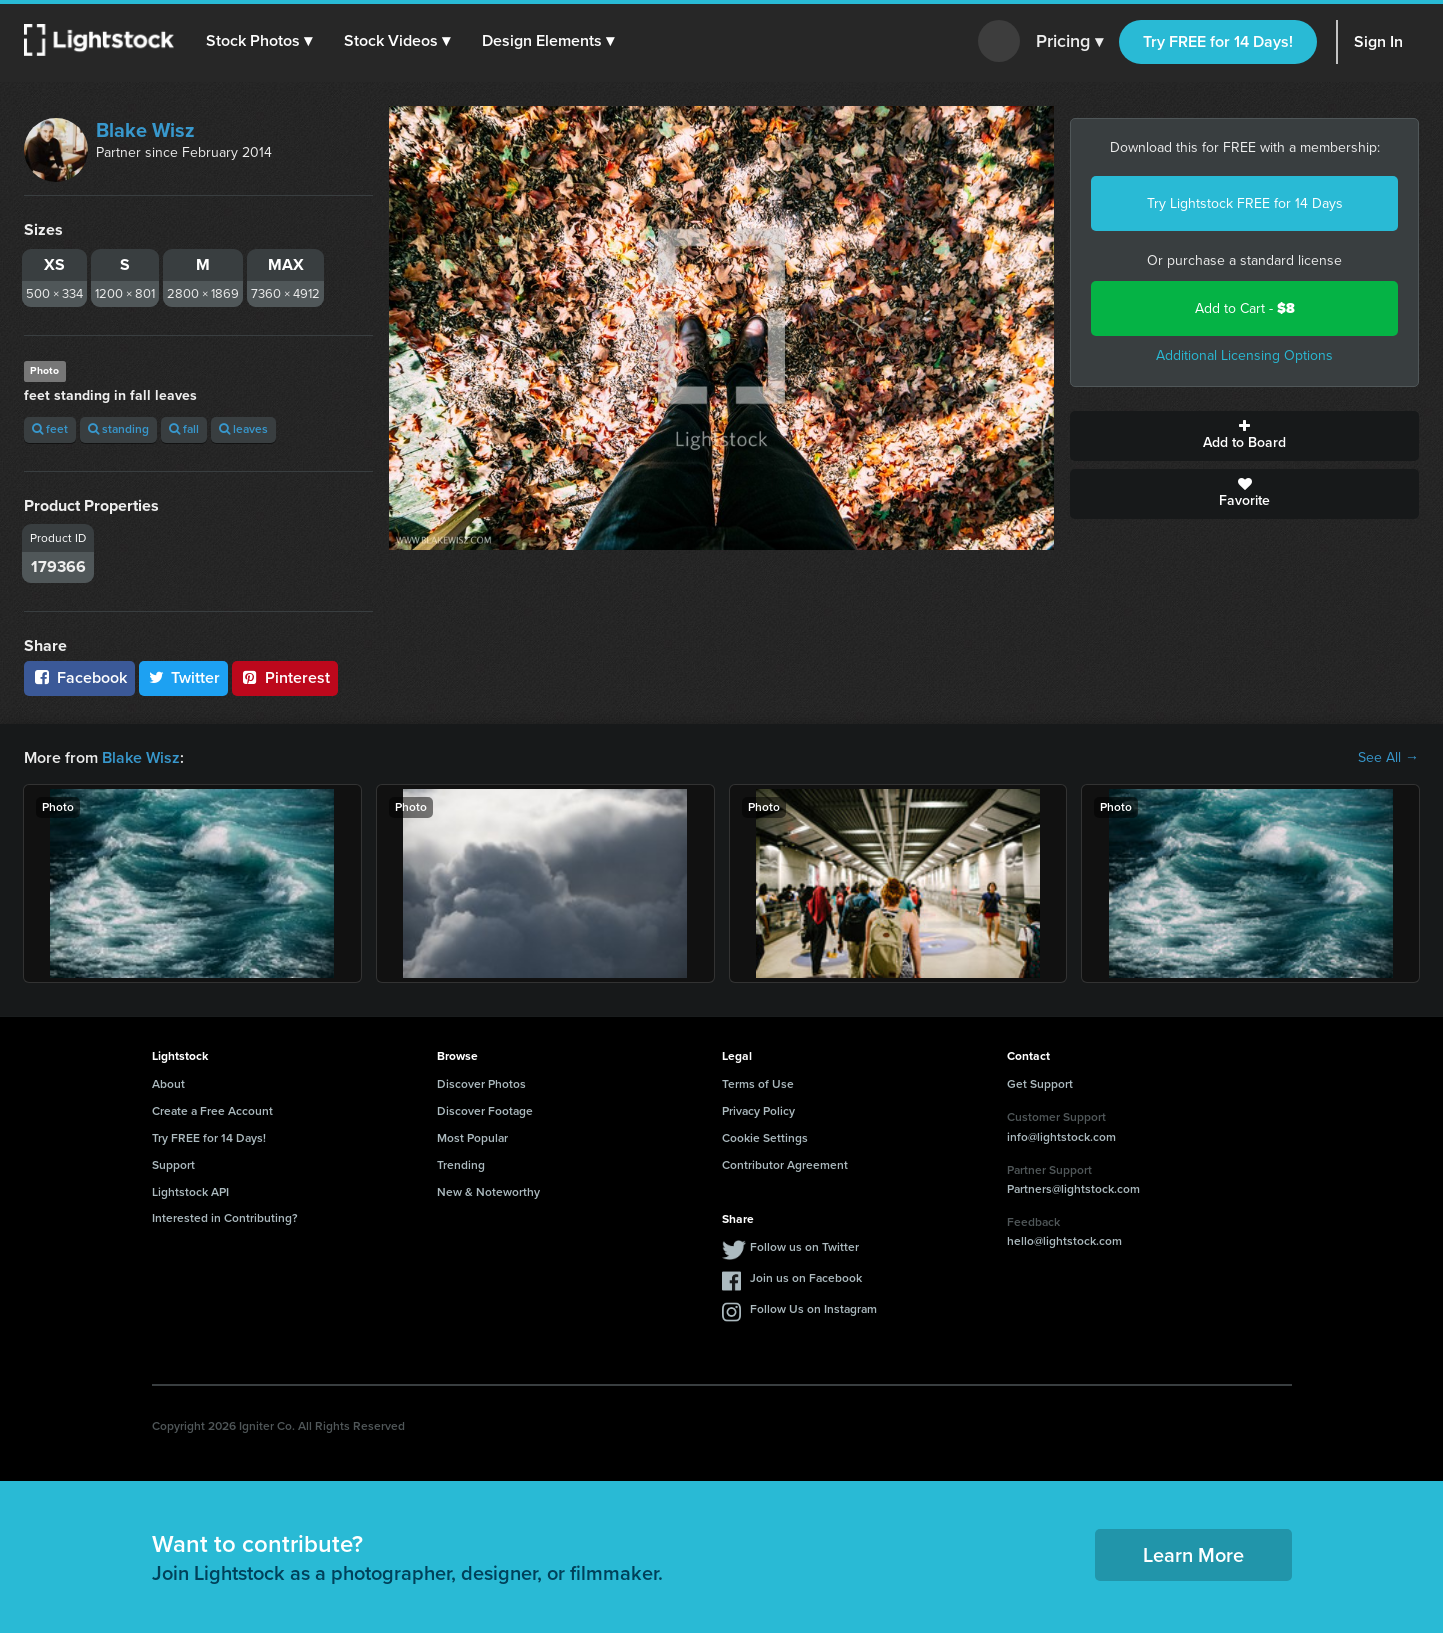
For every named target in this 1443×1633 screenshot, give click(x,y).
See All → (1388, 758)
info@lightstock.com (1061, 1137)
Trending (461, 1165)
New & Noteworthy (488, 1192)
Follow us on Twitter (804, 1247)
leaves (243, 429)
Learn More (1193, 1555)
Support (173, 1165)
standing (118, 429)
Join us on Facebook (806, 1278)
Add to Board (1244, 436)
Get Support (1040, 1084)
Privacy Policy (758, 1111)
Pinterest (285, 677)
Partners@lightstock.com (1073, 1189)
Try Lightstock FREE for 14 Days (1245, 203)
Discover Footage (485, 1111)
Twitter (184, 677)
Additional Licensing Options (1244, 355)
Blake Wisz (145, 130)
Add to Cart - (1245, 308)
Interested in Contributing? (225, 1218)
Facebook (79, 677)
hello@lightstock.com (1064, 1241)
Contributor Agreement (785, 1165)
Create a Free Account (212, 1111)
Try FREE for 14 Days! (1218, 41)
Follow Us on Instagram (813, 1309)
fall (184, 429)
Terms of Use (758, 1084)
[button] (259, 41)
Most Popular (472, 1138)
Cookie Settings (765, 1138)
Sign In (1378, 41)
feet (50, 429)
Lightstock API (190, 1192)
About (168, 1084)
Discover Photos (481, 1084)
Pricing (1069, 42)
